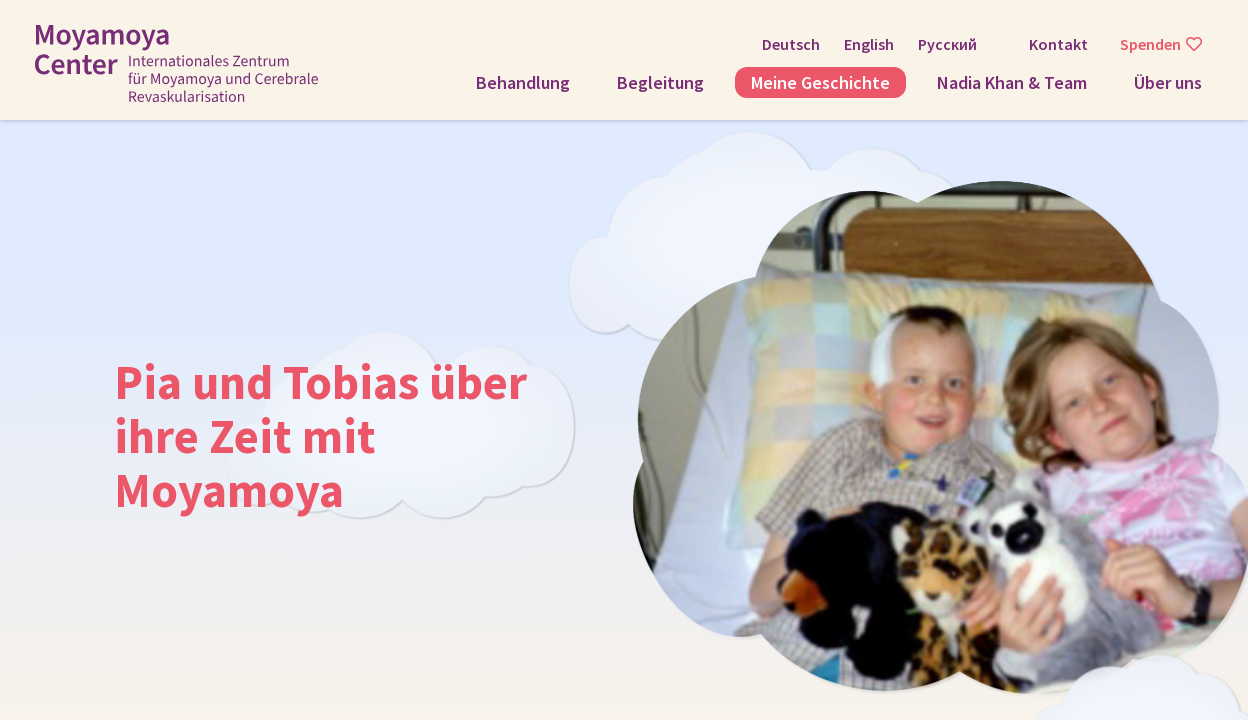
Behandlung (523, 82)
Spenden (1150, 44)
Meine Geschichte (820, 82)
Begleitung (660, 82)
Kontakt (1058, 44)
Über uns (1168, 82)
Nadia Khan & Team (1012, 82)
